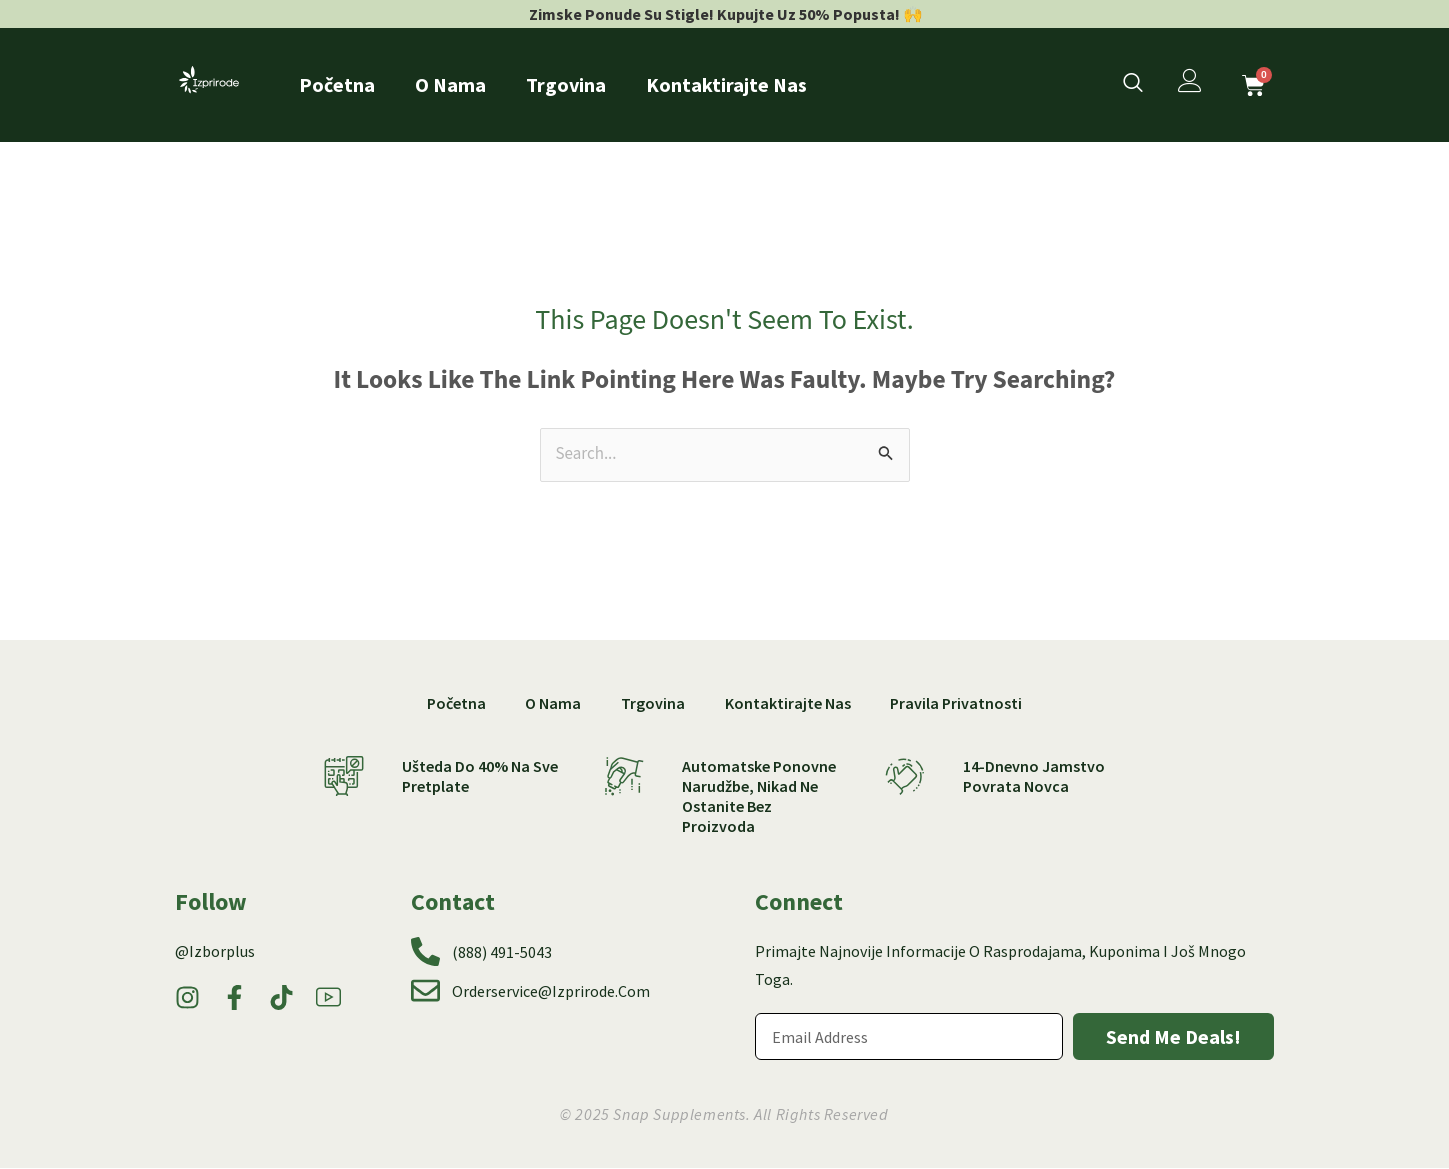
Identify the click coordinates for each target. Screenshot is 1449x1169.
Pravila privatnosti (957, 703)
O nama (450, 84)
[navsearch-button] (1133, 85)
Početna (337, 84)
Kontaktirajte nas (726, 84)
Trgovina (566, 84)
